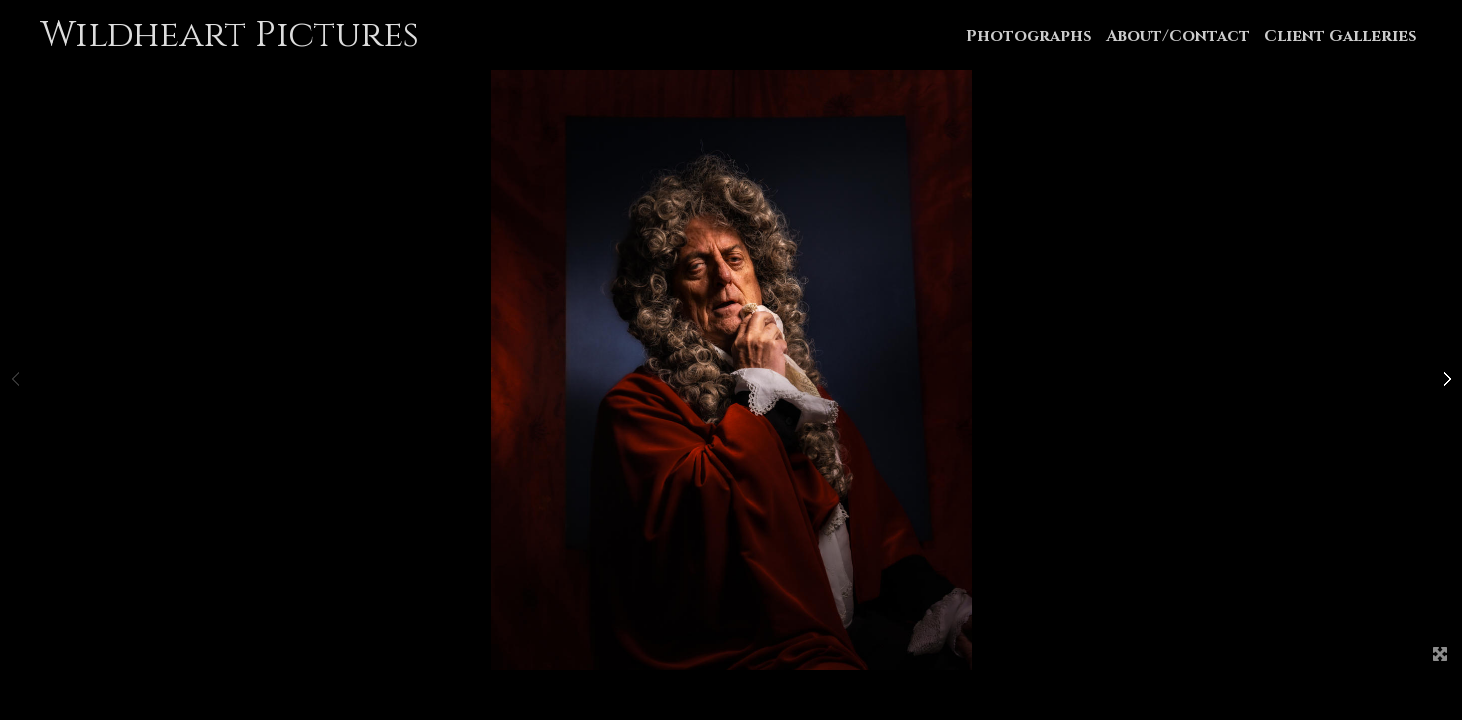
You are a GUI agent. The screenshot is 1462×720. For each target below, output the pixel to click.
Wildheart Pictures (229, 35)
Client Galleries (1340, 36)
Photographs (1029, 36)
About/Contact (1178, 36)
